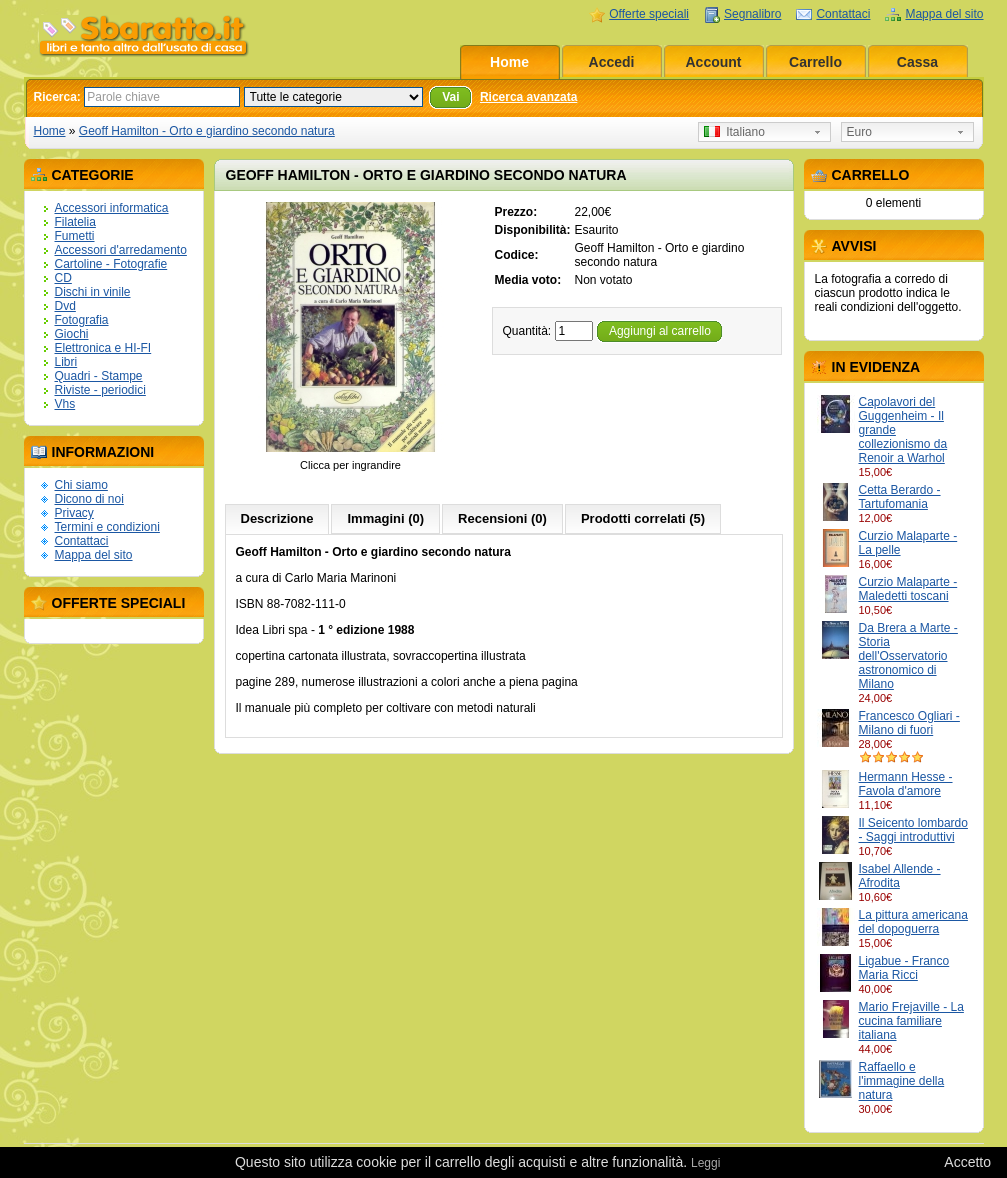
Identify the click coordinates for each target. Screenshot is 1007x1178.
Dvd (65, 306)
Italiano (734, 132)
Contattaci (843, 14)
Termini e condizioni (107, 527)
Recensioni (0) (502, 518)
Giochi (72, 334)
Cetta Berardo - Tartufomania (900, 497)
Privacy (74, 513)
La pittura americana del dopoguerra (913, 922)
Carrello (815, 62)
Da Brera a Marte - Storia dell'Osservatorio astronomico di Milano (908, 656)
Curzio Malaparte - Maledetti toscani (908, 589)
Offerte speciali (649, 14)
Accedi (612, 62)
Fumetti (75, 236)
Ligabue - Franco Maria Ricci (904, 968)
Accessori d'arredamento (121, 250)
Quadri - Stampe (99, 376)
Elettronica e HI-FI (103, 348)
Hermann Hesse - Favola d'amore (906, 784)
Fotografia (82, 320)
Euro (859, 132)
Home (509, 62)
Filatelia (75, 222)
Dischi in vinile (93, 292)
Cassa (917, 62)
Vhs (65, 404)
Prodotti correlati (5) (643, 518)
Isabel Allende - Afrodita (900, 876)
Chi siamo (81, 485)
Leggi (705, 1163)
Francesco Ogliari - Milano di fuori (909, 723)
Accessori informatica (112, 208)
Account (714, 62)
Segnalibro (752, 14)
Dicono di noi (89, 499)
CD (63, 278)
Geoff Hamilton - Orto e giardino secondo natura (207, 131)
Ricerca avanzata (528, 97)
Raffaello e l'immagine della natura (902, 1081)
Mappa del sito (944, 14)
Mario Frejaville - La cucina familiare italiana (911, 1021)
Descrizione (277, 518)
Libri (66, 362)
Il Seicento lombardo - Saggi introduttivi (913, 830)
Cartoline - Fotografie (111, 264)
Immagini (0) (385, 518)
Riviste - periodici (100, 390)
